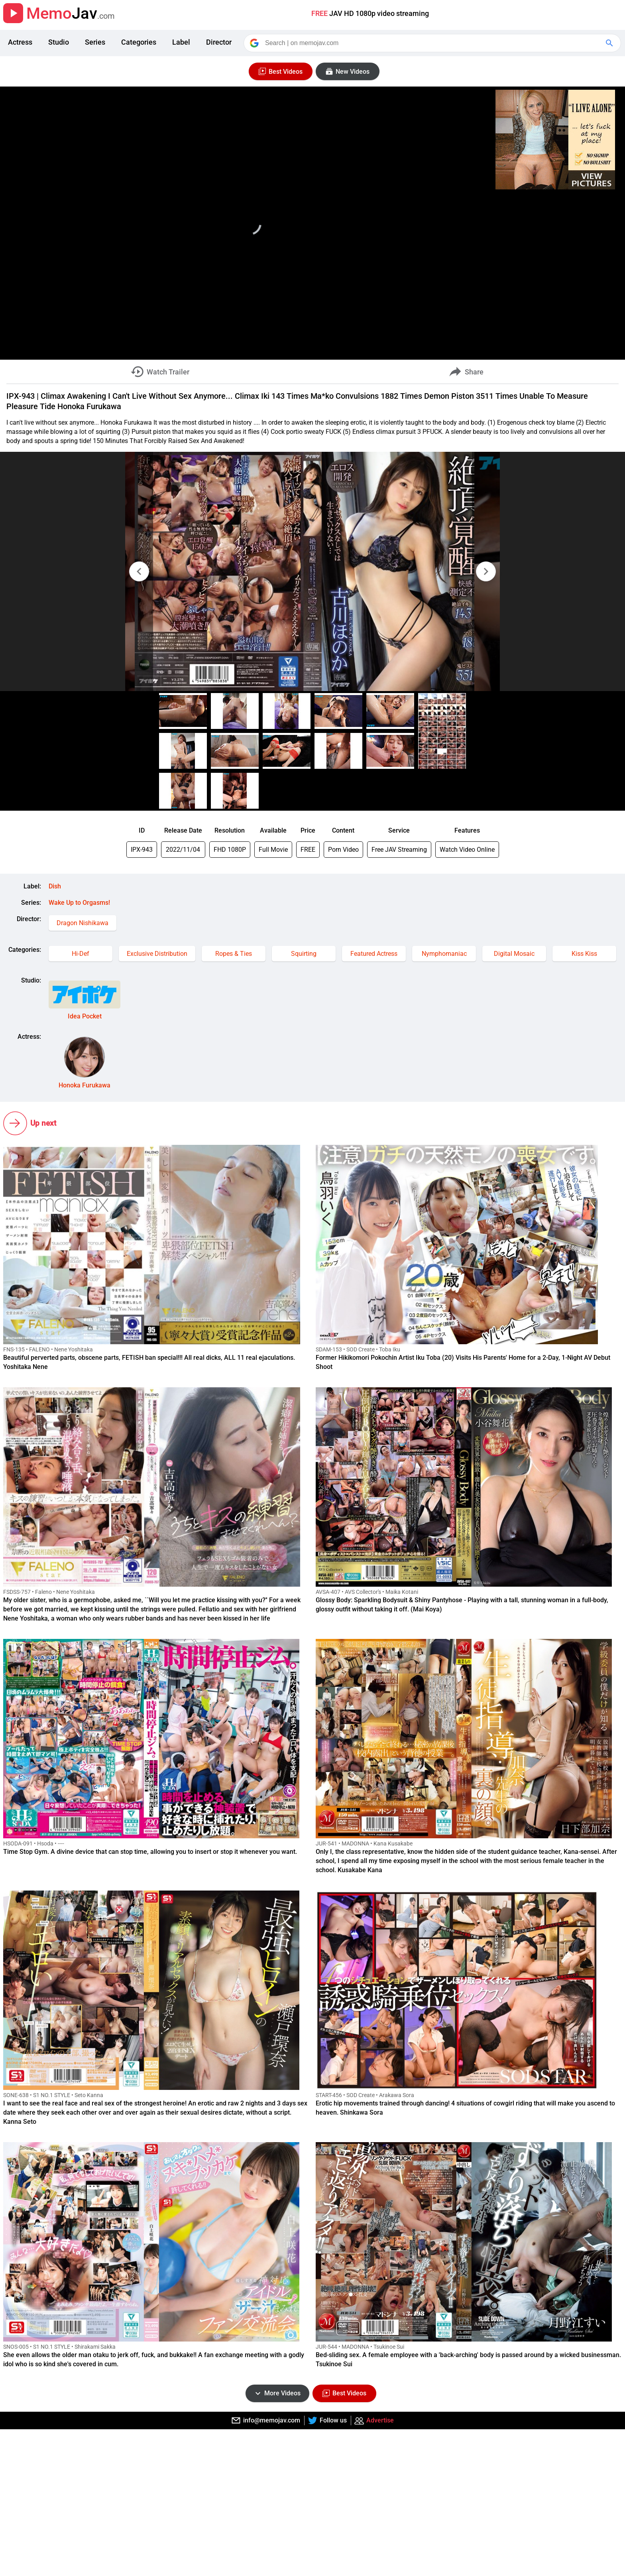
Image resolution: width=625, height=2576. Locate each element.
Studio (58, 42)
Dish (55, 886)
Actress (20, 42)
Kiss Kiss (584, 953)
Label (181, 42)
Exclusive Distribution (157, 953)
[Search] (432, 43)
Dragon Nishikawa (82, 923)
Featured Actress (373, 953)
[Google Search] (610, 43)
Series (95, 42)
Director (219, 42)
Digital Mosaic (514, 953)
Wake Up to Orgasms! (79, 902)
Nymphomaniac (444, 953)
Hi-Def (80, 953)
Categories (138, 42)
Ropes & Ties (233, 953)
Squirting (303, 953)
